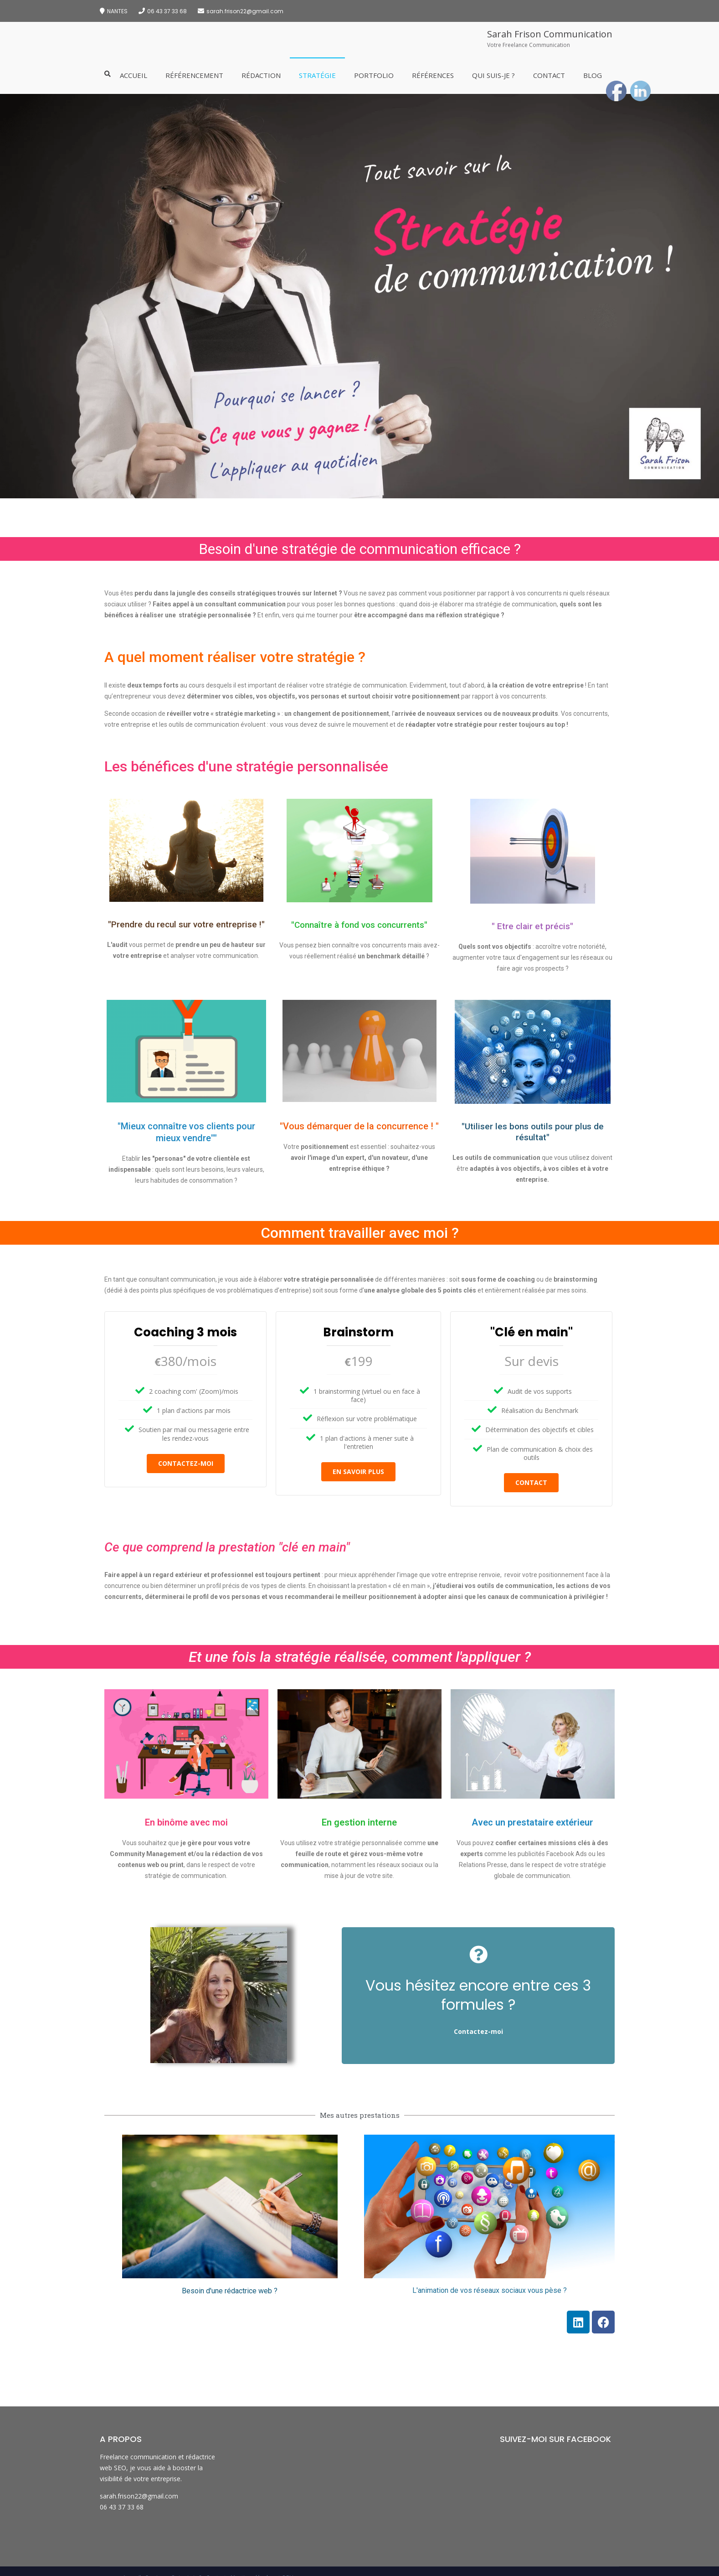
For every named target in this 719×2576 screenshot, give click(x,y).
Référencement (194, 75)
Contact (549, 75)
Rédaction (261, 75)
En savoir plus (358, 1471)
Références (433, 75)
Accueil (133, 75)
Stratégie (317, 75)
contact (531, 1482)
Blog (592, 75)
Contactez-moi (185, 1463)
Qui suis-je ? (493, 75)
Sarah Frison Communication (549, 34)
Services (155, 2568)
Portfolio (374, 75)
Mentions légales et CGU (262, 2568)
